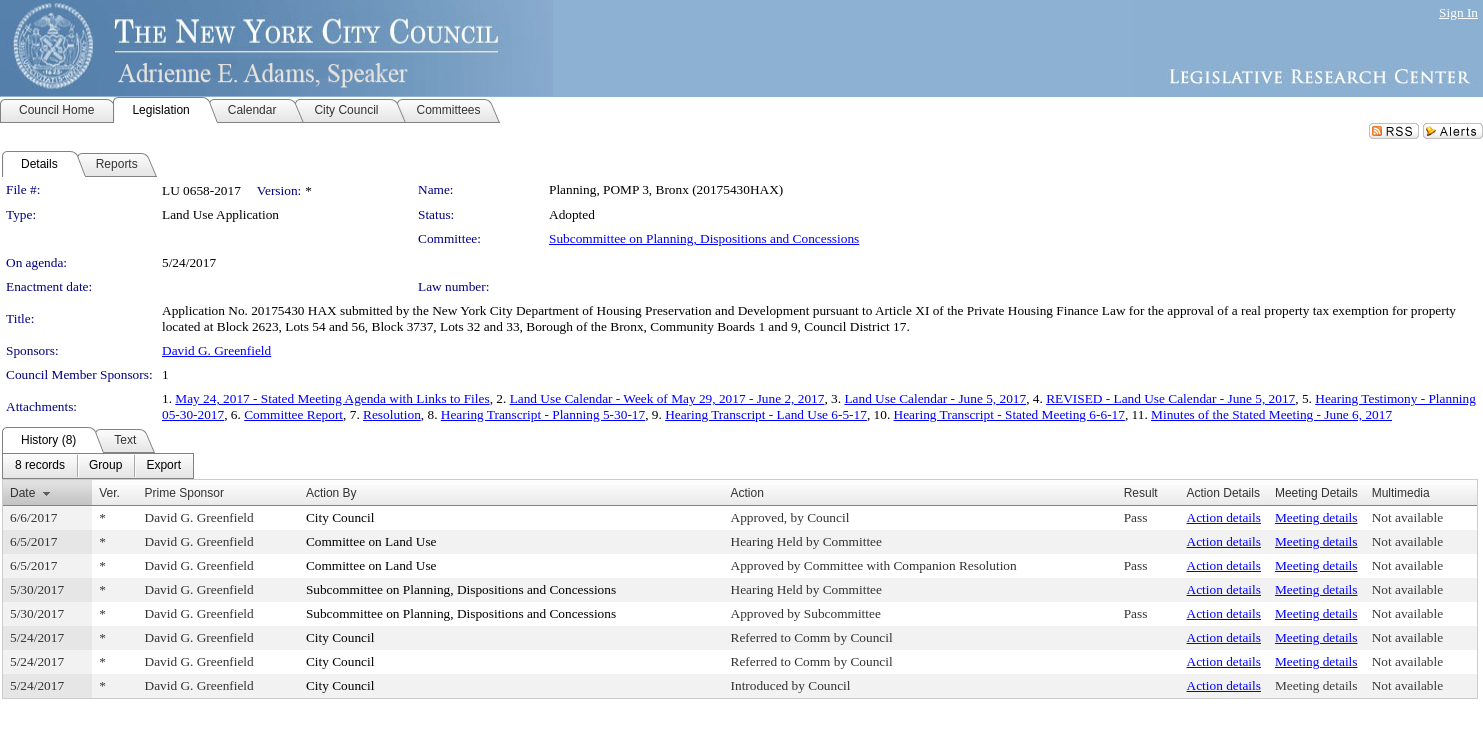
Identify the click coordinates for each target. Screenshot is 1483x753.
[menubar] (98, 466)
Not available (1407, 517)
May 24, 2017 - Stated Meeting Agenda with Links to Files (332, 398)
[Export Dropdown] (163, 466)
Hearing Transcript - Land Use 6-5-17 (766, 414)
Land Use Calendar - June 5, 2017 (935, 398)
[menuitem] (40, 466)
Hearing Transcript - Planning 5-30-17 (543, 414)
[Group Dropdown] (105, 466)
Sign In (1458, 12)
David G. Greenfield (216, 350)
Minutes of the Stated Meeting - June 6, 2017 (1271, 414)
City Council (340, 517)
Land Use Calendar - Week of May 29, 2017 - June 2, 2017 (667, 398)
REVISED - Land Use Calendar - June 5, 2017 (1170, 398)
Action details (1224, 517)
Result (1141, 493)
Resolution (392, 414)
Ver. (109, 493)
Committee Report (293, 414)
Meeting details (1316, 517)
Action (747, 493)
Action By (331, 493)
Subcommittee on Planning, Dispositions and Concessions (704, 238)
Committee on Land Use (371, 541)
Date (22, 493)
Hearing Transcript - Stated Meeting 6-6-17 (1009, 414)
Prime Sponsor (184, 493)
